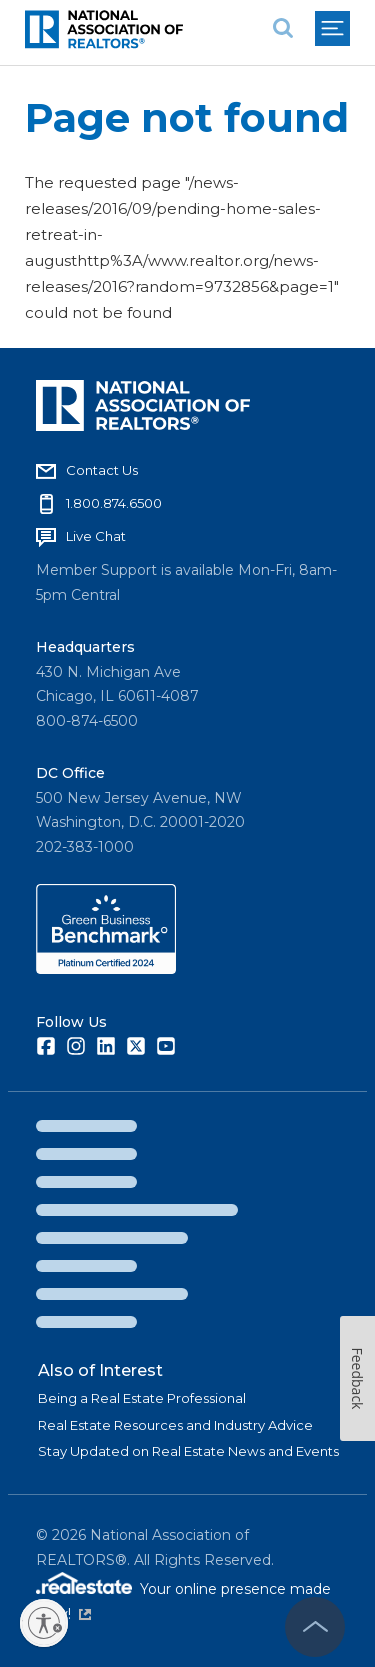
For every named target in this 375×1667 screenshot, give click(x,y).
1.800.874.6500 (114, 503)
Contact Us (102, 470)
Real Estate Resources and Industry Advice (175, 1425)
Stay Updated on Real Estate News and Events (188, 1451)
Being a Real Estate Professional (142, 1398)
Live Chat (96, 536)
